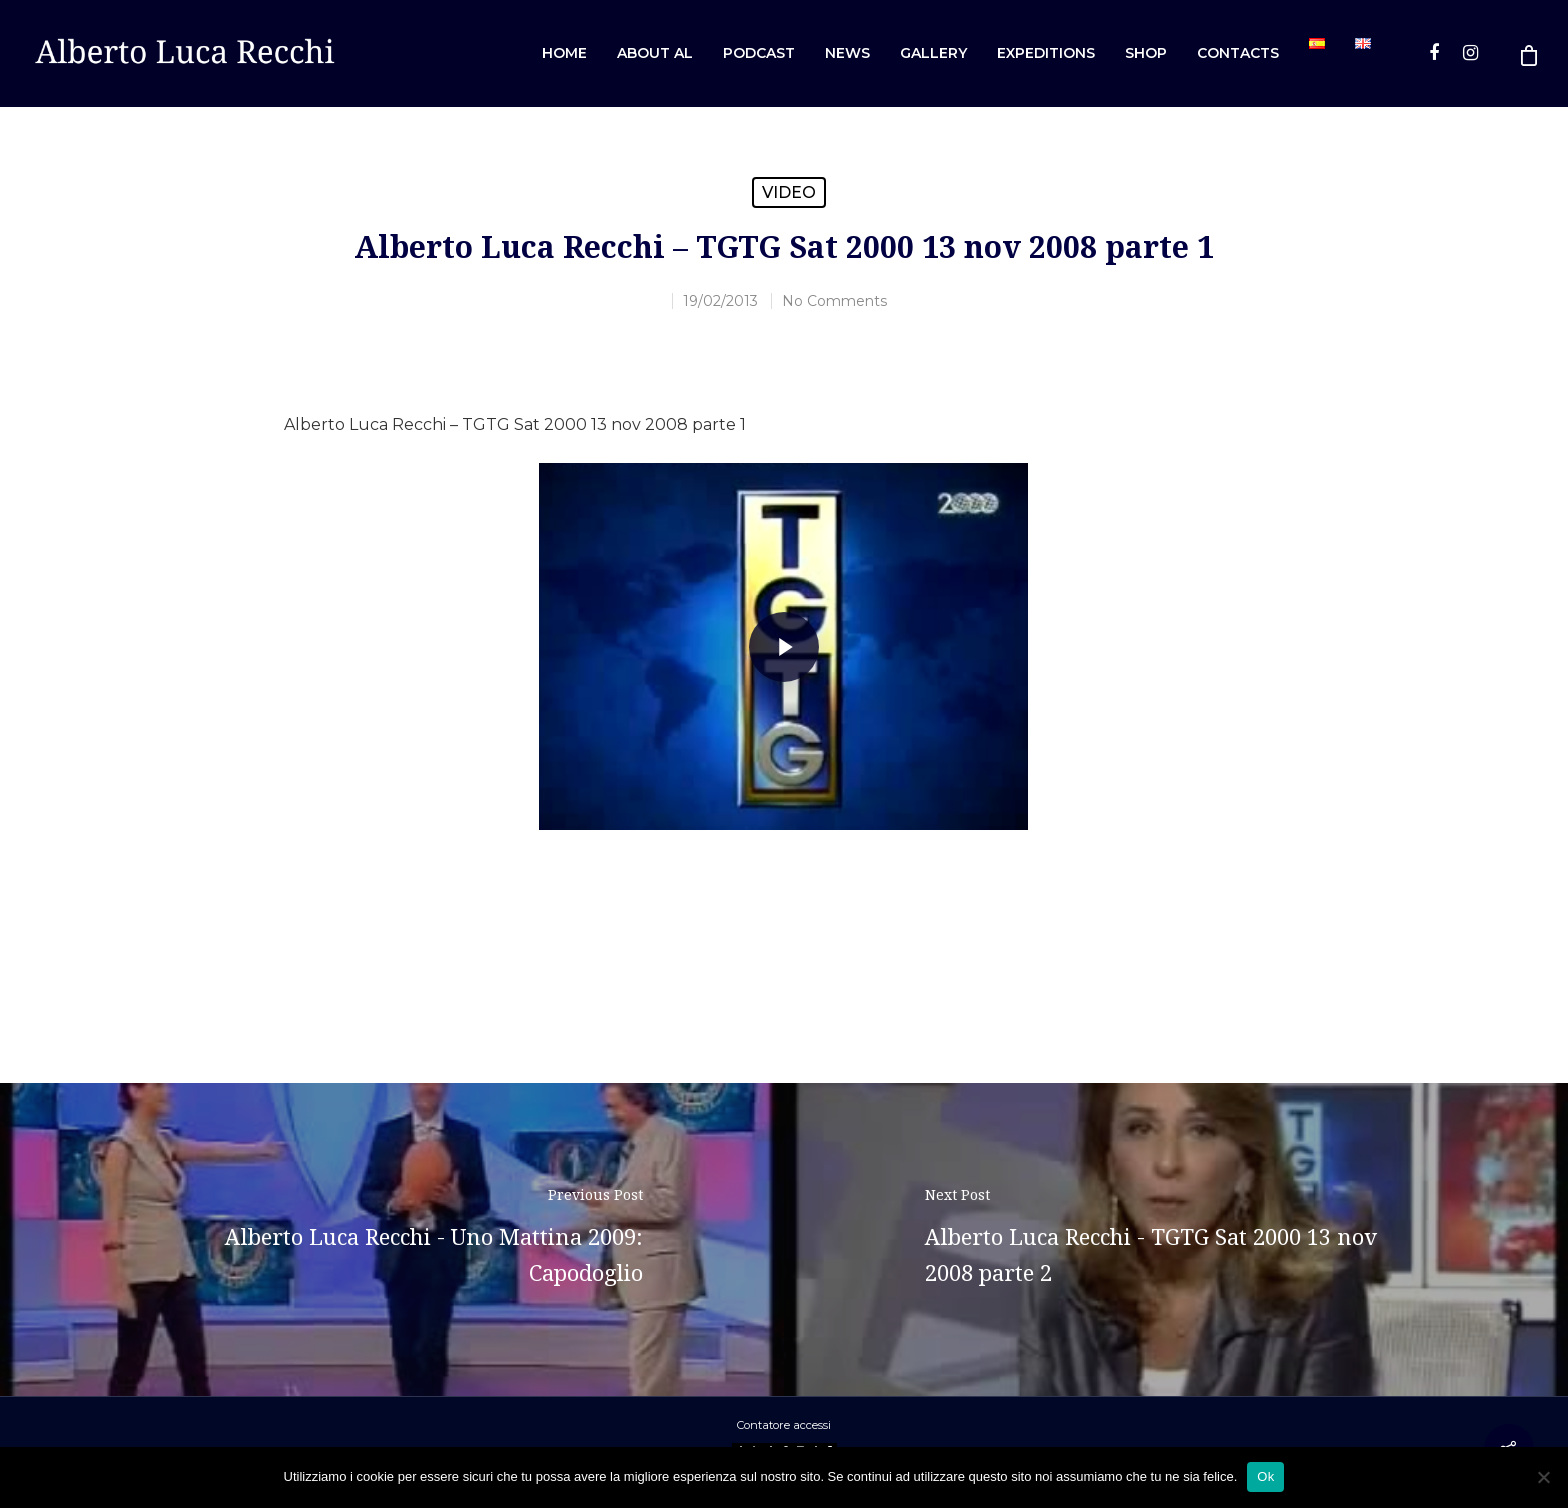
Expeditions (1046, 53)
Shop (1146, 53)
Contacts (1238, 53)
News (847, 53)
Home (564, 53)
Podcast (759, 53)
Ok (1265, 1476)
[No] (1543, 1477)
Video (789, 192)
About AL (655, 53)
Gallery (933, 53)
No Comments (834, 301)
